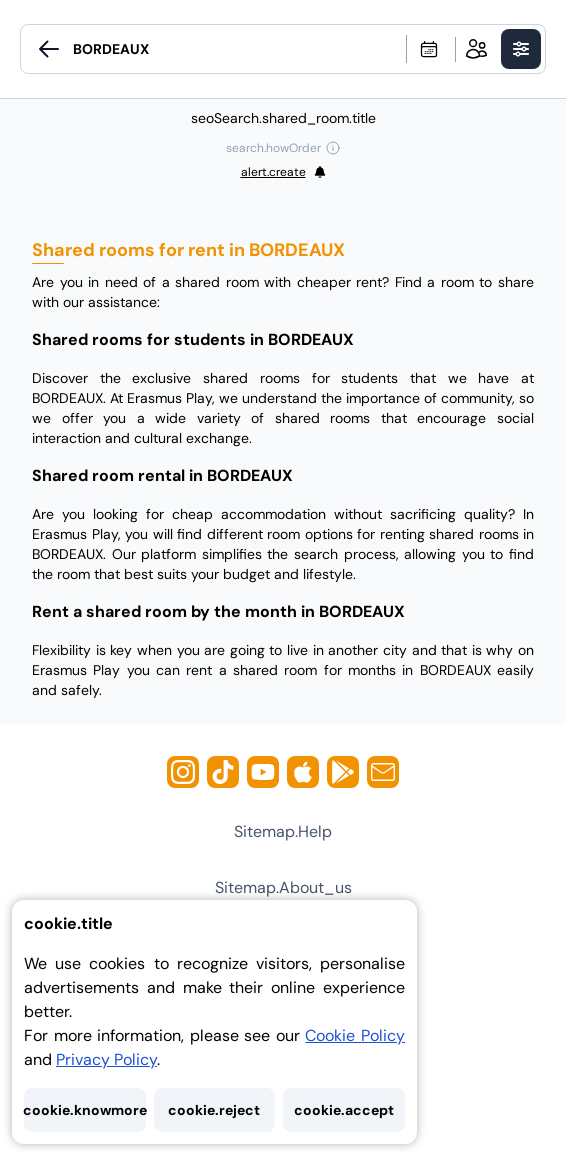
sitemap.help (283, 831)
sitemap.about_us (283, 887)
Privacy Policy (106, 1059)
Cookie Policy (355, 1035)
